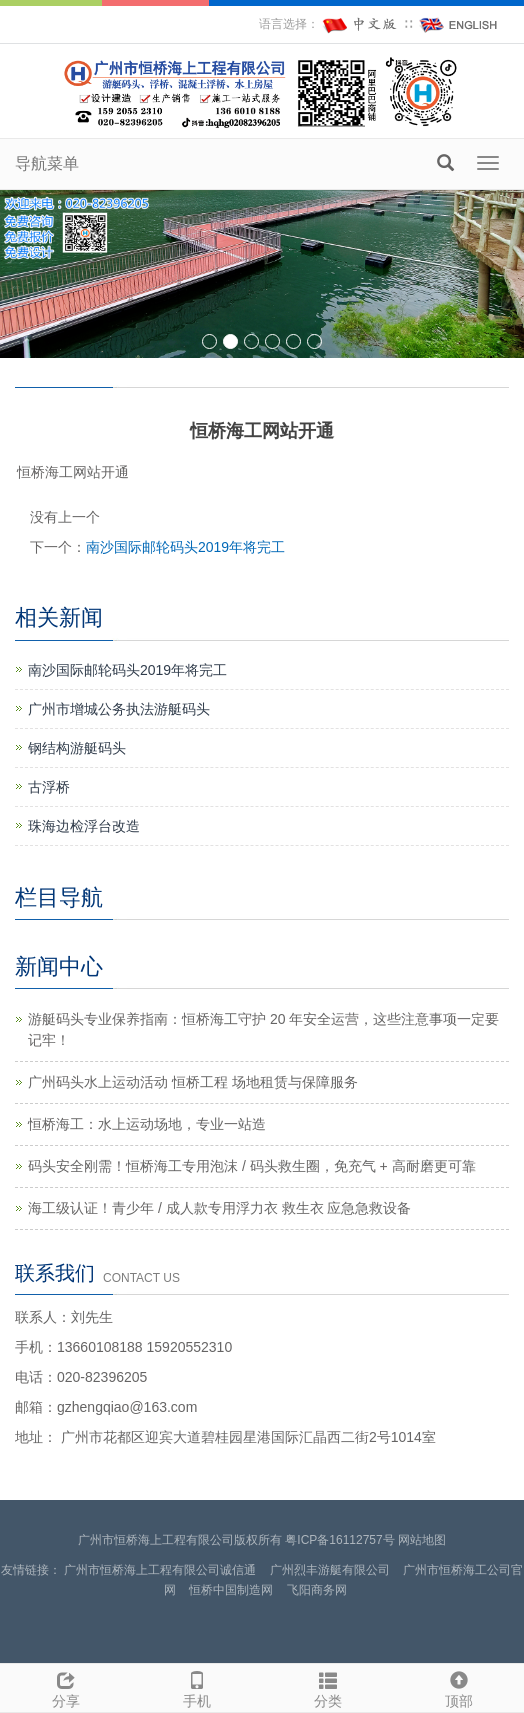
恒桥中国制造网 (231, 1590)
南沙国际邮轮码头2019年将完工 (185, 547)
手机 (196, 1687)
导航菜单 (47, 163)
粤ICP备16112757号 (339, 1540)
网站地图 (422, 1540)
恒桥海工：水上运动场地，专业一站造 (147, 1124)
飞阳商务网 (317, 1590)
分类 (327, 1687)
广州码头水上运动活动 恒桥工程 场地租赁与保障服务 (193, 1082)
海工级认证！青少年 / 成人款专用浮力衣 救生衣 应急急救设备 (219, 1208)
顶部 (458, 1687)
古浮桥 (49, 787)
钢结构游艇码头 (77, 748)
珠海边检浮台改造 (84, 826)
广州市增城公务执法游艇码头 (119, 709)
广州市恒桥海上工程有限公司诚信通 (160, 1570)
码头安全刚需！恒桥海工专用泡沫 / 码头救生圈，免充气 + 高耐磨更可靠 (252, 1166)
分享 (65, 1687)
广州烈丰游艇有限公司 (330, 1570)
